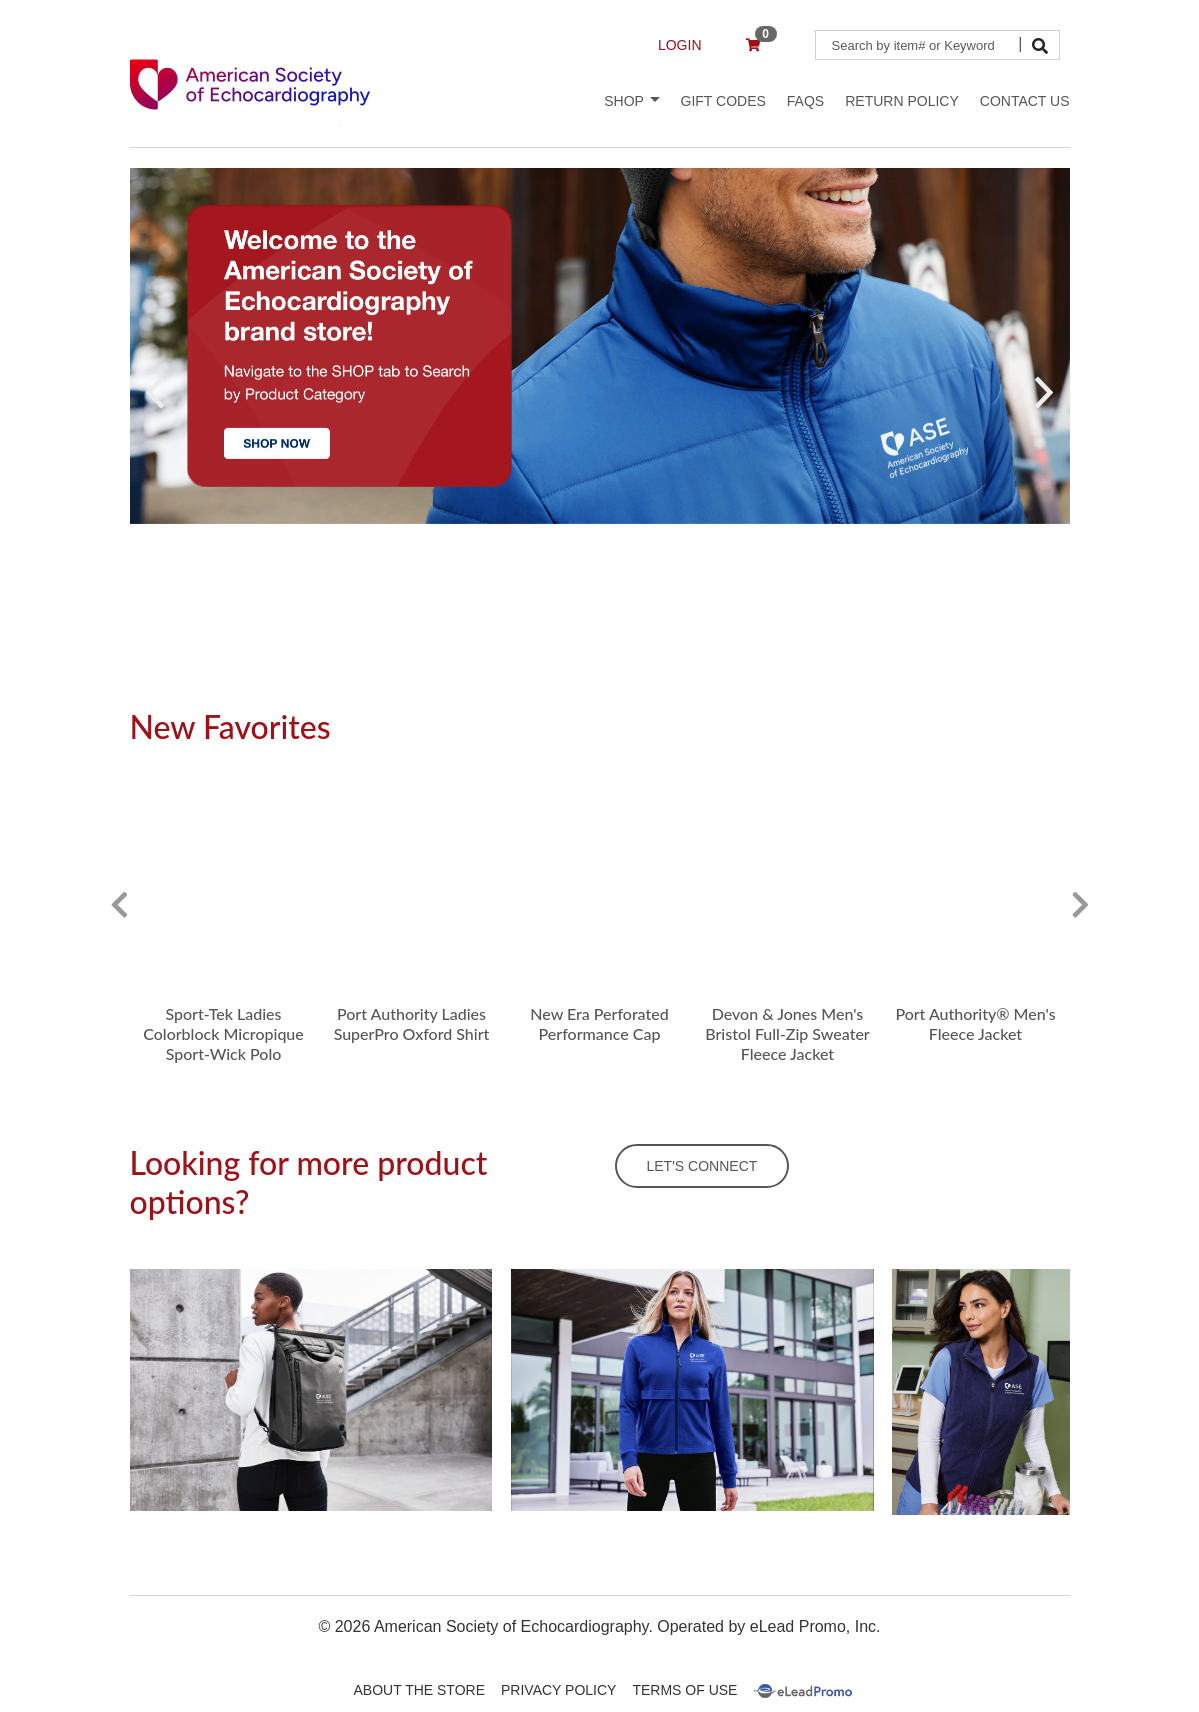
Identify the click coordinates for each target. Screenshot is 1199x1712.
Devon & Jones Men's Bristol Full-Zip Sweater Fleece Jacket (787, 1033)
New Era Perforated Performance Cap (599, 1023)
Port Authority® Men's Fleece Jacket (975, 1023)
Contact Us (1025, 101)
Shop (631, 101)
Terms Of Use (684, 1690)
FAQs (805, 101)
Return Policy (902, 101)
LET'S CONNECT (702, 1166)
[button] (155, 393)
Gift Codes (723, 101)
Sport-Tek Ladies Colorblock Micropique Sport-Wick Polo (223, 1033)
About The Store (419, 1690)
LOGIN (680, 45)
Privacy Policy (558, 1690)
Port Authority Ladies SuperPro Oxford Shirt (412, 1023)
